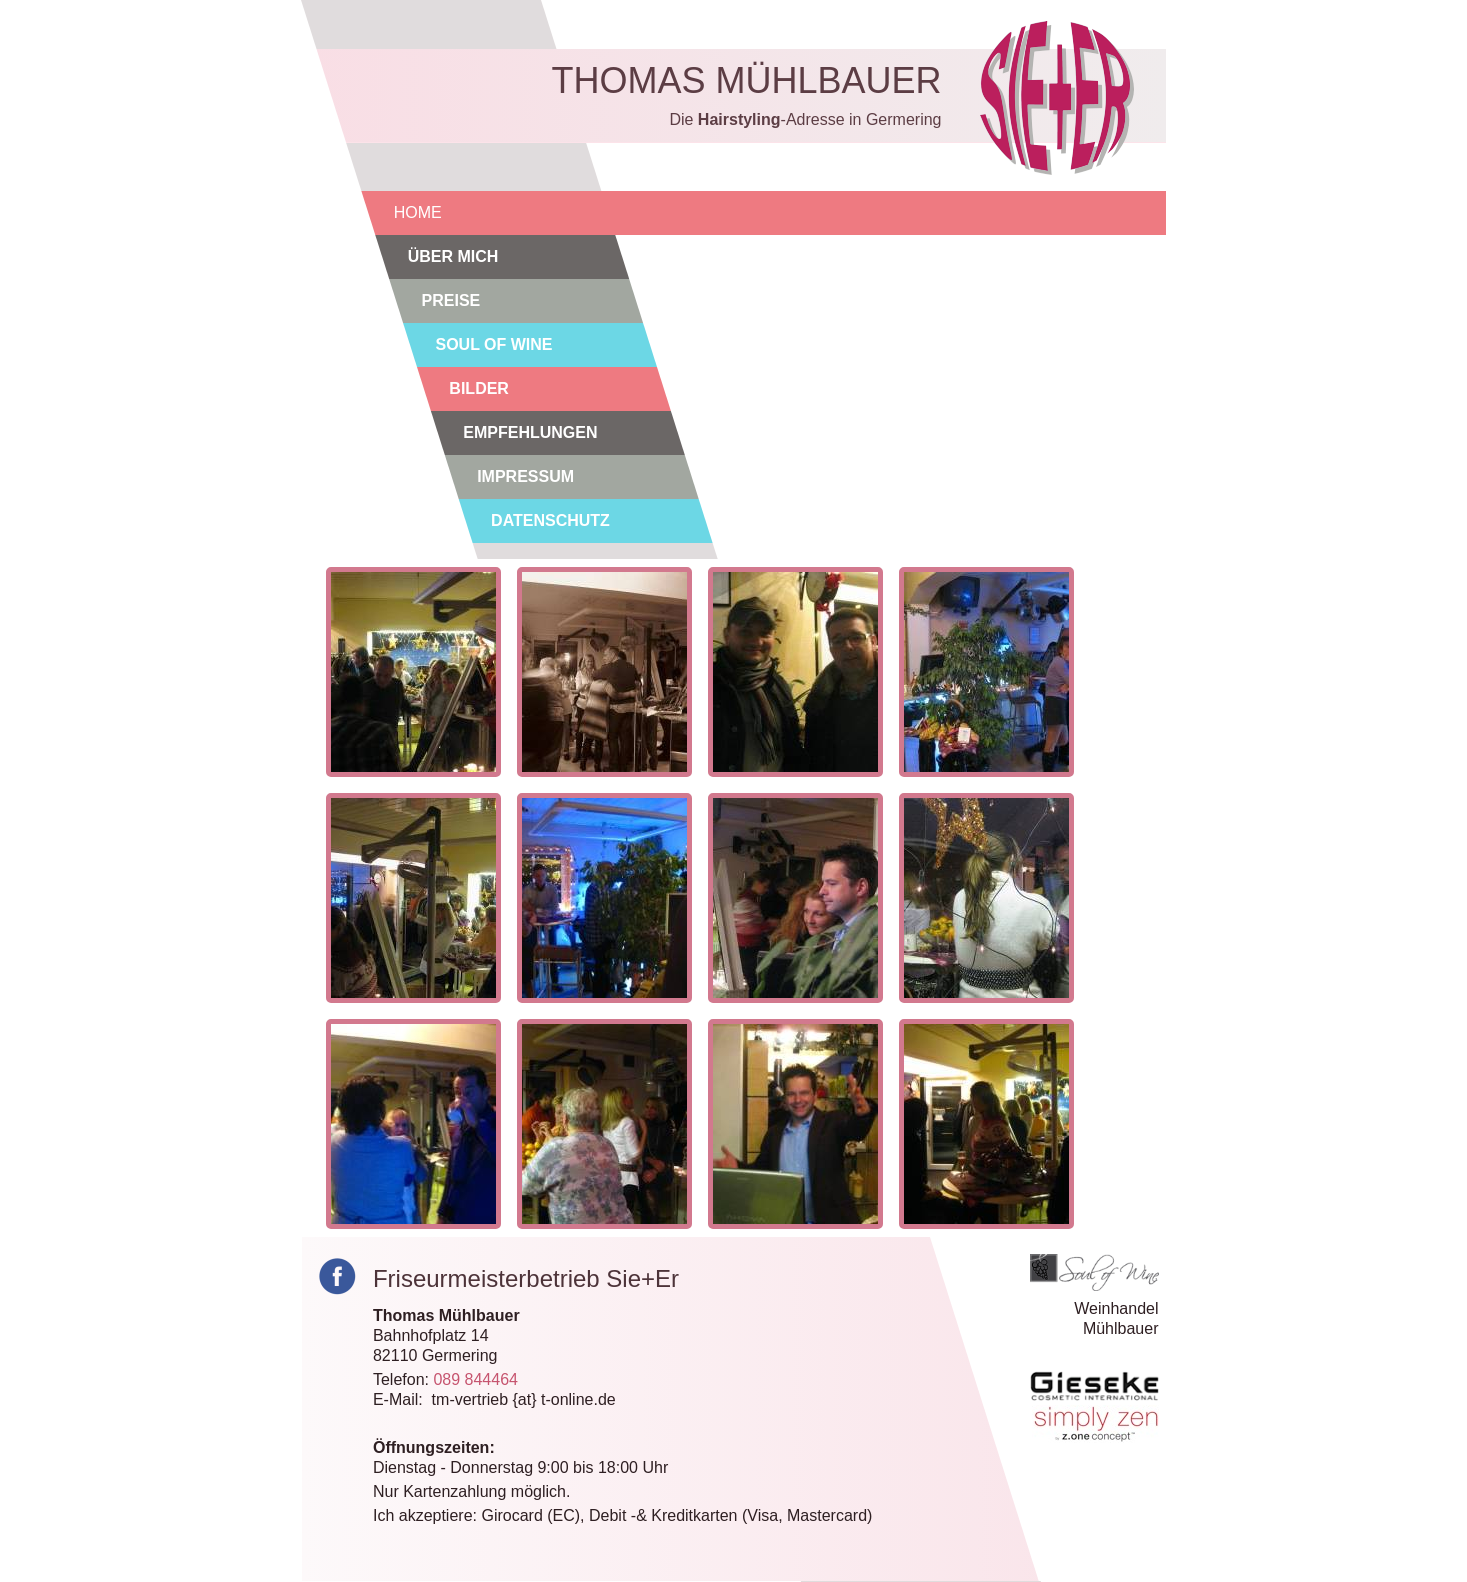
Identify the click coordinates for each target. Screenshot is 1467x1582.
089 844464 (475, 1379)
